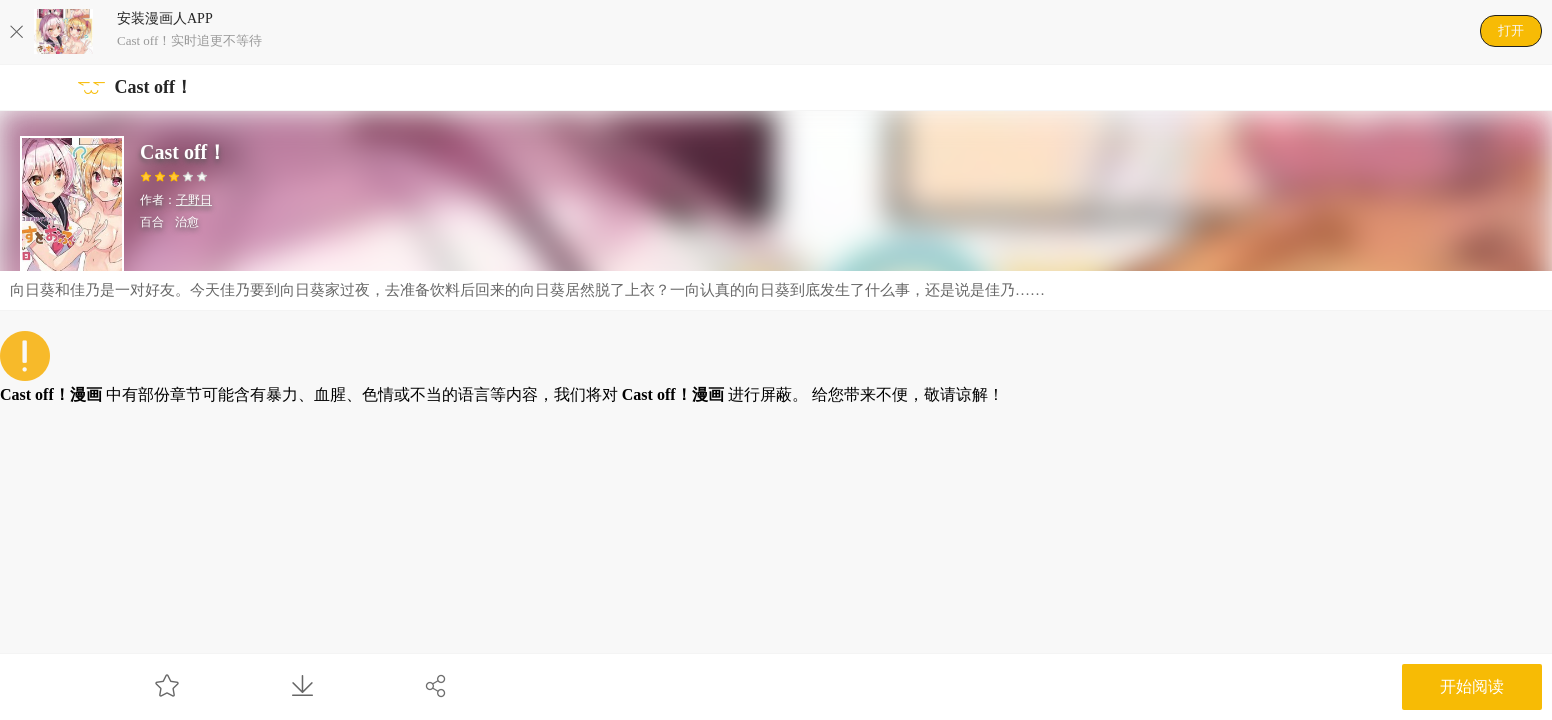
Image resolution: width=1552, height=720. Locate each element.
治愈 (187, 222)
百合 (152, 222)
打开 (1511, 30)
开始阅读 (1472, 686)
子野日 (194, 200)
